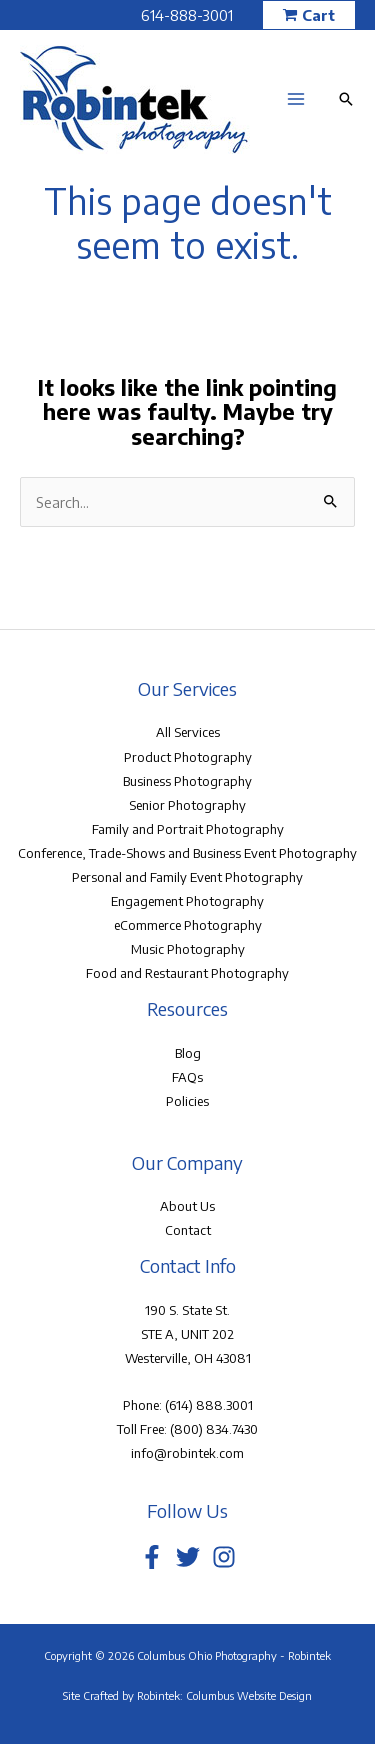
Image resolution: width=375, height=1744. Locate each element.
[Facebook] (152, 1557)
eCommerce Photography (188, 925)
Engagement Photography (187, 901)
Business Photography (187, 781)
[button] (309, 15)
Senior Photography (187, 805)
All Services (188, 732)
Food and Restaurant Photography (187, 973)
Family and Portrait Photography (188, 829)
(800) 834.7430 (214, 1429)
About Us (187, 1206)
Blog (188, 1053)
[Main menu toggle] (296, 99)
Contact (188, 1230)
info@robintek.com (187, 1453)
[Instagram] (224, 1557)
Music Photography (188, 949)
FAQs (187, 1077)
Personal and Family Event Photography (187, 877)
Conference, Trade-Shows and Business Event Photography (187, 853)
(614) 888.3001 (209, 1405)
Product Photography (188, 757)
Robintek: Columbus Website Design (224, 1695)
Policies (187, 1101)
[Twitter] (188, 1557)
